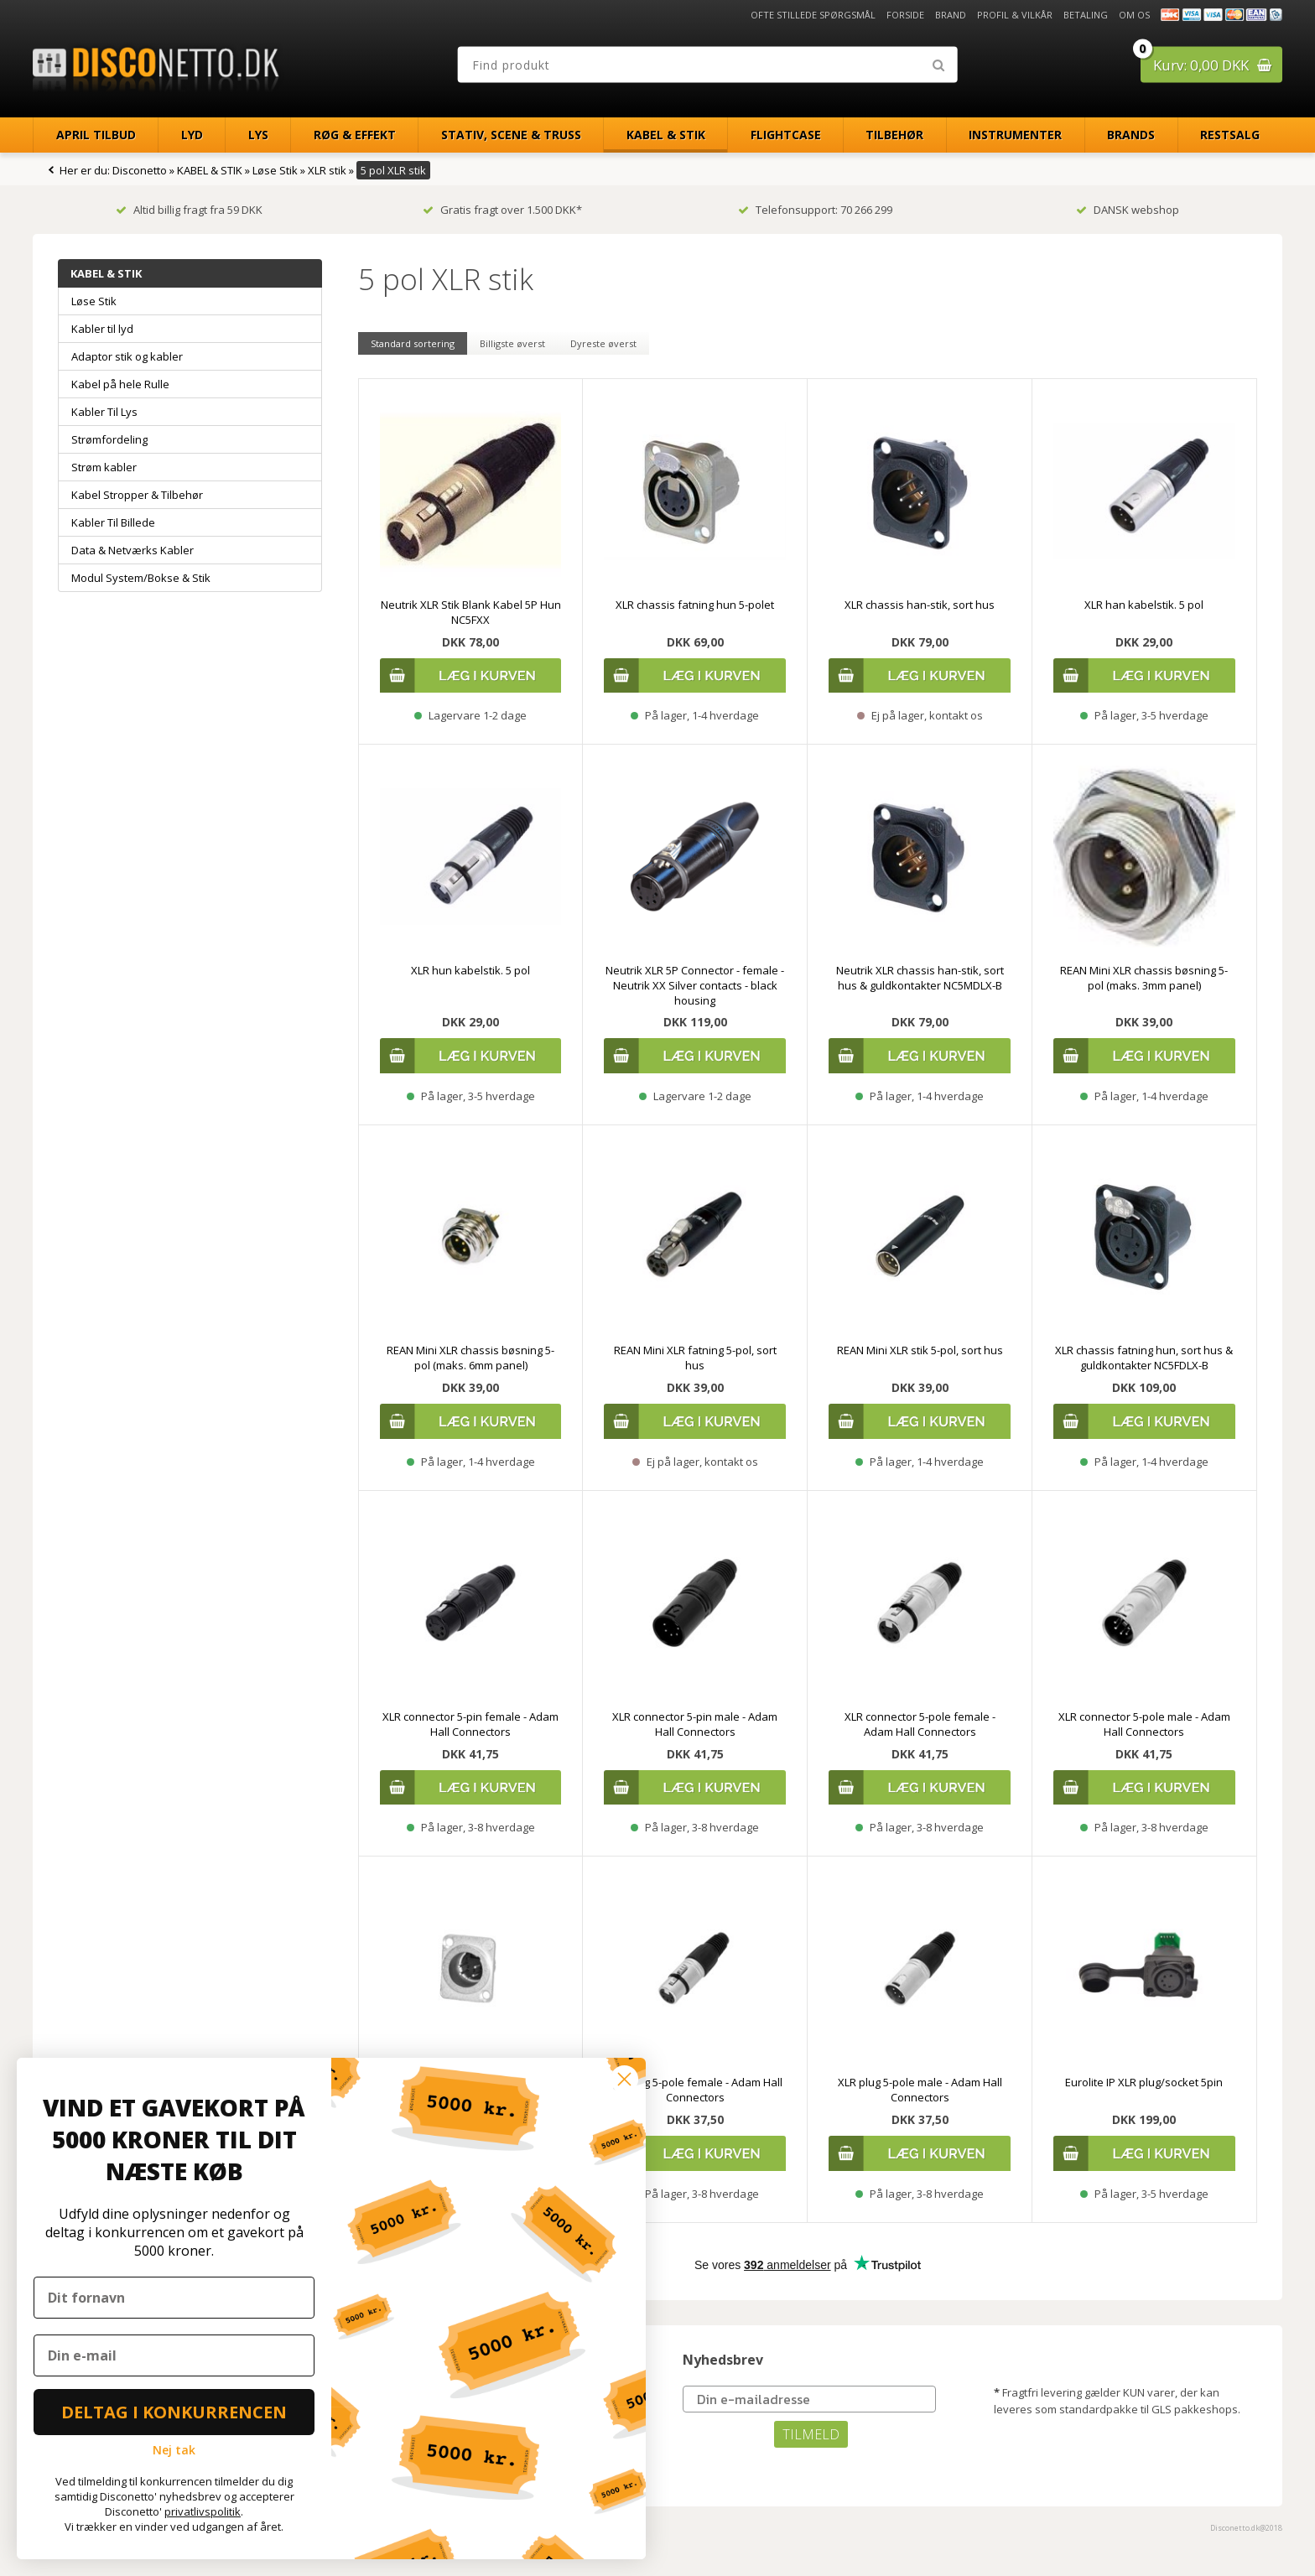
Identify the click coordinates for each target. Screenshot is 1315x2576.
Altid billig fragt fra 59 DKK (189, 209)
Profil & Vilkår (1015, 14)
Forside (905, 14)
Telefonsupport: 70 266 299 (815, 209)
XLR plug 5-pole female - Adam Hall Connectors (694, 2090)
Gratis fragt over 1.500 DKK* (502, 209)
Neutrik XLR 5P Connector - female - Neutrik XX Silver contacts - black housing (695, 985)
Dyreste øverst (603, 343)
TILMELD (810, 2434)
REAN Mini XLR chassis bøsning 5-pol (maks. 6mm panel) (470, 1358)
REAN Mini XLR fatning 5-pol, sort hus (695, 1358)
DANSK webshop (1127, 209)
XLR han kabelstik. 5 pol (1143, 604)
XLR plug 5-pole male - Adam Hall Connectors (920, 2090)
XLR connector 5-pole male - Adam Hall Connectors (1144, 1724)
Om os (1134, 14)
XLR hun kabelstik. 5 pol (470, 970)
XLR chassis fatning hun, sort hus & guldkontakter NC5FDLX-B (1144, 1358)
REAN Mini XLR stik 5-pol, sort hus (920, 1350)
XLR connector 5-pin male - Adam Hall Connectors (694, 1724)
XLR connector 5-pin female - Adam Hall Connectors (470, 1724)
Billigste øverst (512, 343)
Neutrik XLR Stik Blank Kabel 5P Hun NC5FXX (471, 612)
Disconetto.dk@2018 (1246, 2527)
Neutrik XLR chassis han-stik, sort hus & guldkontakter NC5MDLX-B (920, 978)
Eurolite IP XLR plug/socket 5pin (1144, 2082)
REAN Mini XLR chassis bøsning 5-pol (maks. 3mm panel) (1144, 978)
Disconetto (139, 170)
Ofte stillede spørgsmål (813, 14)
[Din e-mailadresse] (809, 2399)
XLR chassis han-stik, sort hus (920, 604)
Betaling (1085, 14)
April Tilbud (96, 135)
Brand (950, 14)
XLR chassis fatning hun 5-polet (695, 604)
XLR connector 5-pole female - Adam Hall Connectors (920, 1724)
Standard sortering (413, 343)
